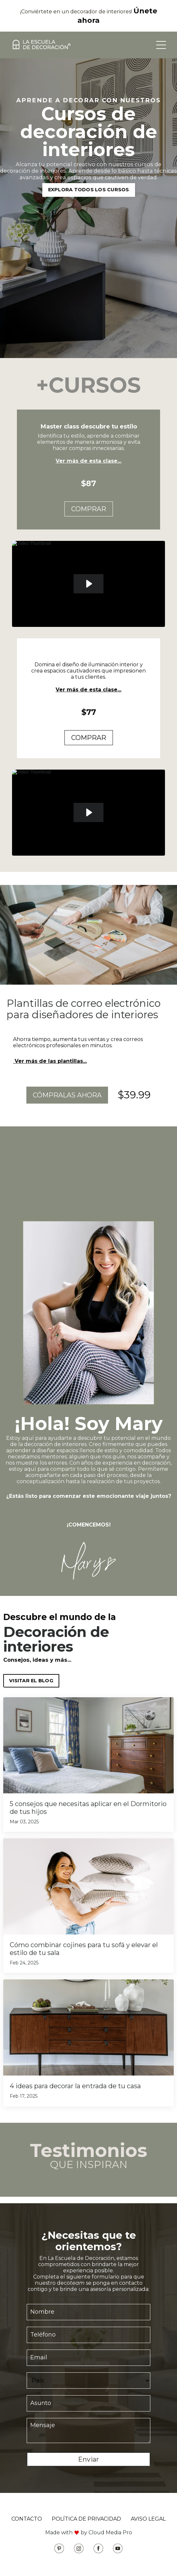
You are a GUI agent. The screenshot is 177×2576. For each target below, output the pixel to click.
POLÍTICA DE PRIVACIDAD (86, 2519)
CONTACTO (26, 2519)
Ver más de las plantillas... (50, 1061)
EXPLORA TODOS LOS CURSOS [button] (88, 190)
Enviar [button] (88, 2459)
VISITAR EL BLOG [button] (31, 1681)
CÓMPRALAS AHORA (67, 1095)
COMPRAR (88, 509)
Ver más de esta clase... (88, 461)
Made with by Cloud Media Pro (88, 2532)
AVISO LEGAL (148, 2519)
